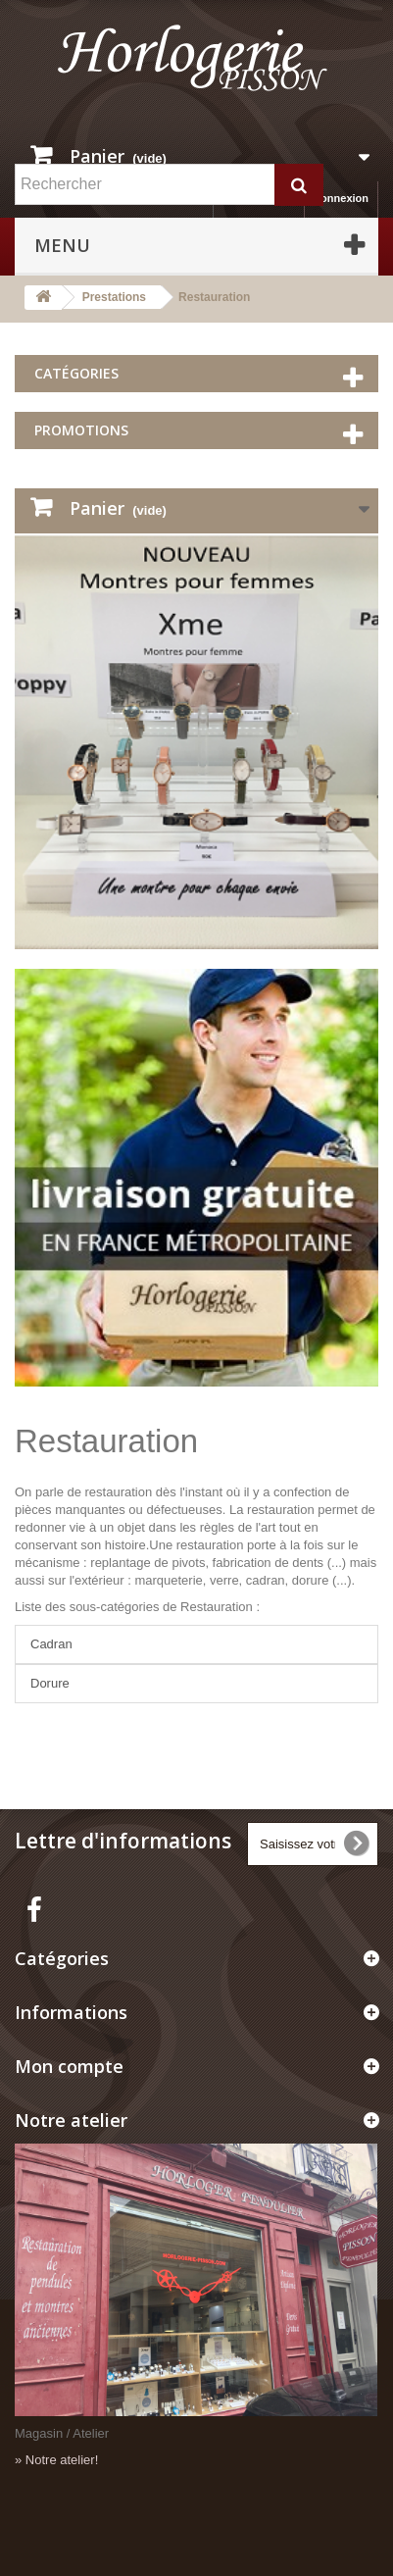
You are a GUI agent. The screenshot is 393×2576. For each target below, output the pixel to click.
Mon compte (69, 2066)
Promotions (81, 430)
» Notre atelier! (56, 2459)
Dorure (50, 1683)
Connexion (340, 198)
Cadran (51, 1644)
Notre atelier (71, 2120)
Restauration (106, 1441)
